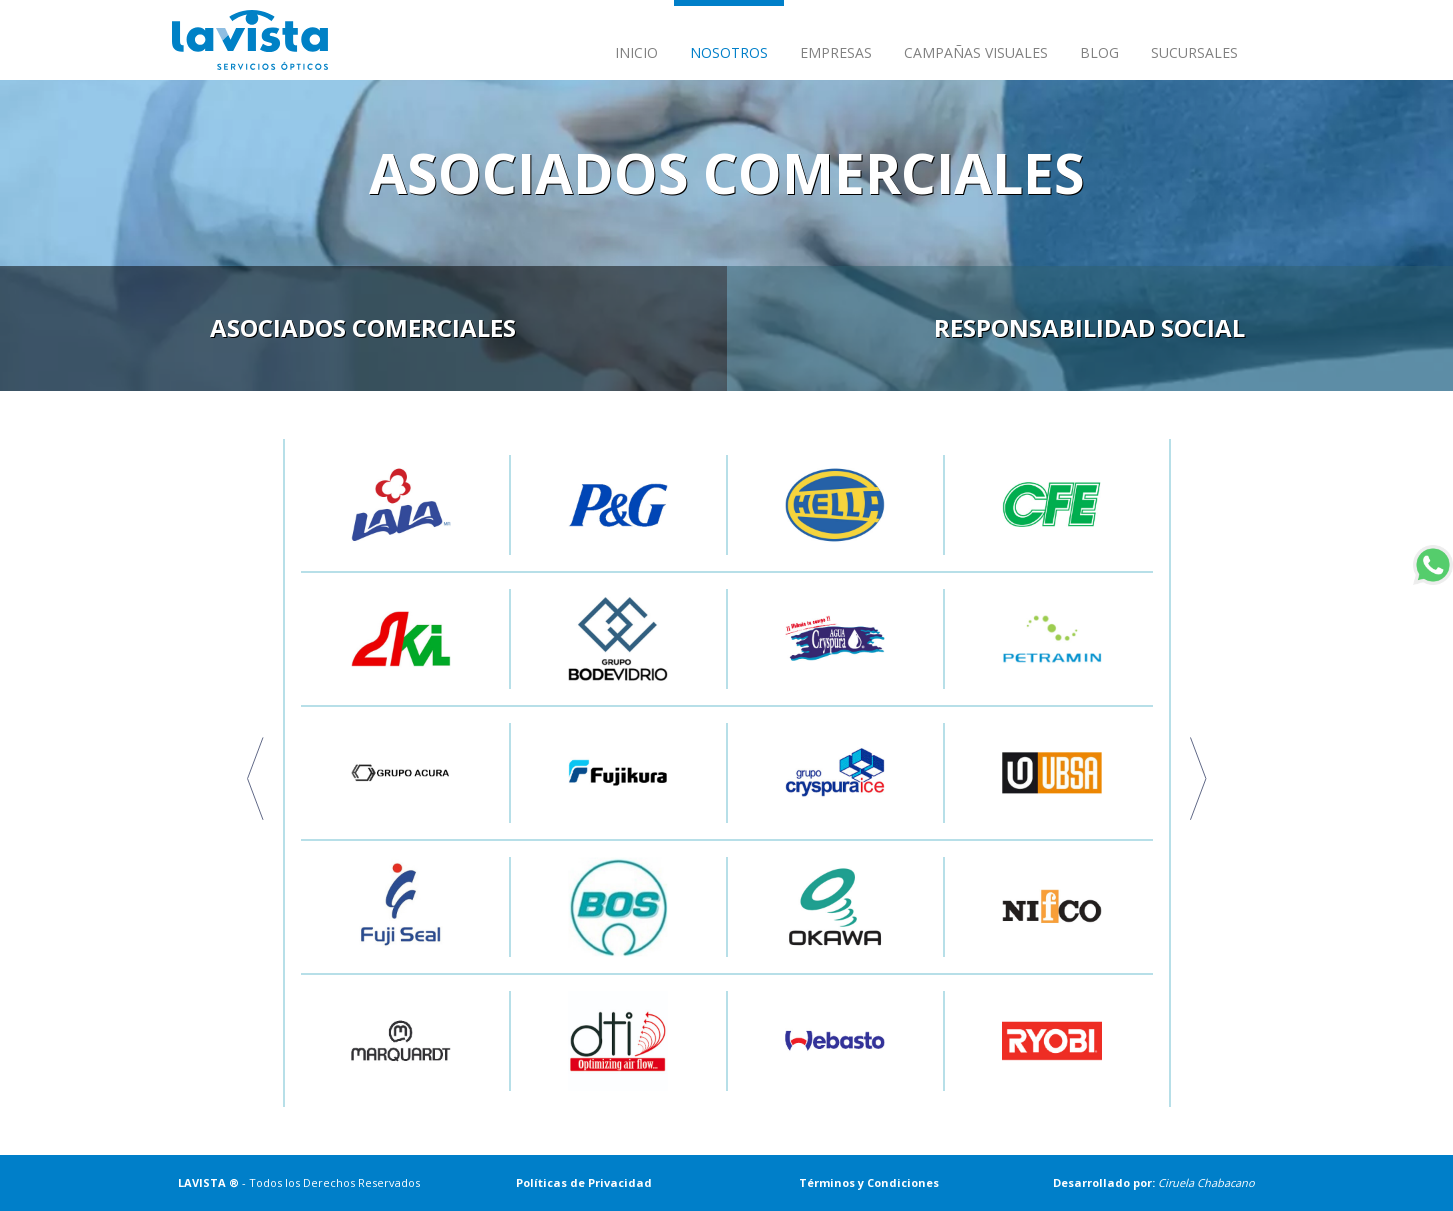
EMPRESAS (836, 52)
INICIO (636, 52)
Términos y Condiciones (869, 1182)
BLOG (1099, 52)
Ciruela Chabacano (1206, 1182)
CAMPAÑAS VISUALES (976, 52)
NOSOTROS (729, 52)
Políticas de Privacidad (584, 1182)
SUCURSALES (1194, 52)
